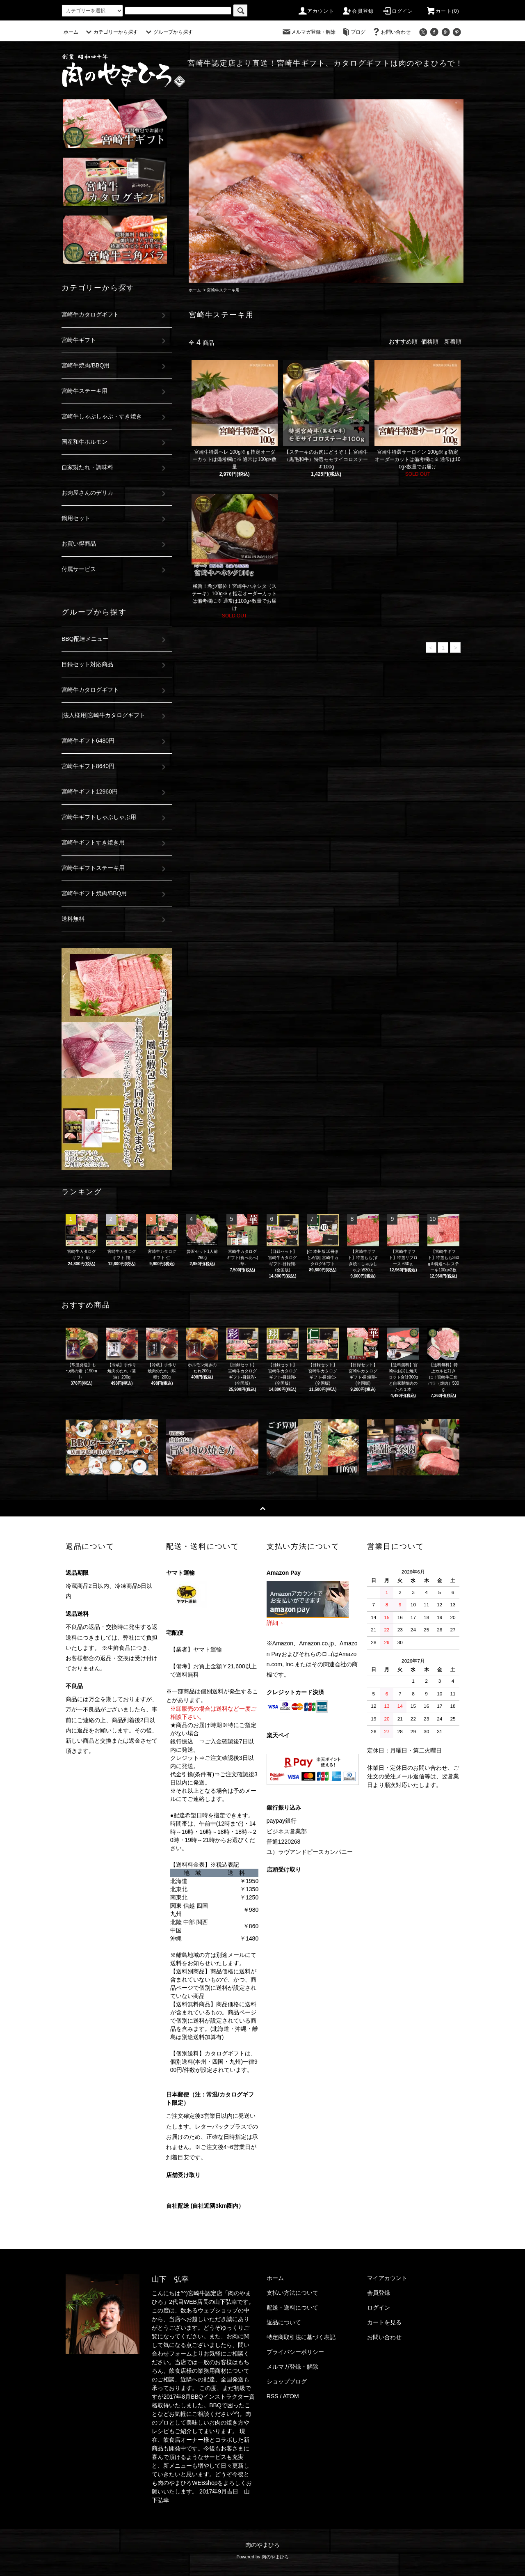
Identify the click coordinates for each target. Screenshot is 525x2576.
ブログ (353, 32)
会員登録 (358, 11)
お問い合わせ (391, 32)
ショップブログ (287, 2381)
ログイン (397, 11)
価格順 (429, 341)
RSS (272, 2396)
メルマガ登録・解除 (308, 32)
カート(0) (442, 11)
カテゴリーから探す (111, 32)
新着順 (452, 341)
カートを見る (384, 2322)
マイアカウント (387, 2278)
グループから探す (168, 32)
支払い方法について (292, 2292)
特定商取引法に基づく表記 (301, 2337)
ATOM (291, 2396)
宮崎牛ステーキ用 (223, 290)
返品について (284, 2322)
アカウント (315, 11)
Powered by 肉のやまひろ (262, 2556)
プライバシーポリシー (295, 2352)
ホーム (71, 32)
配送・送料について (292, 2307)
